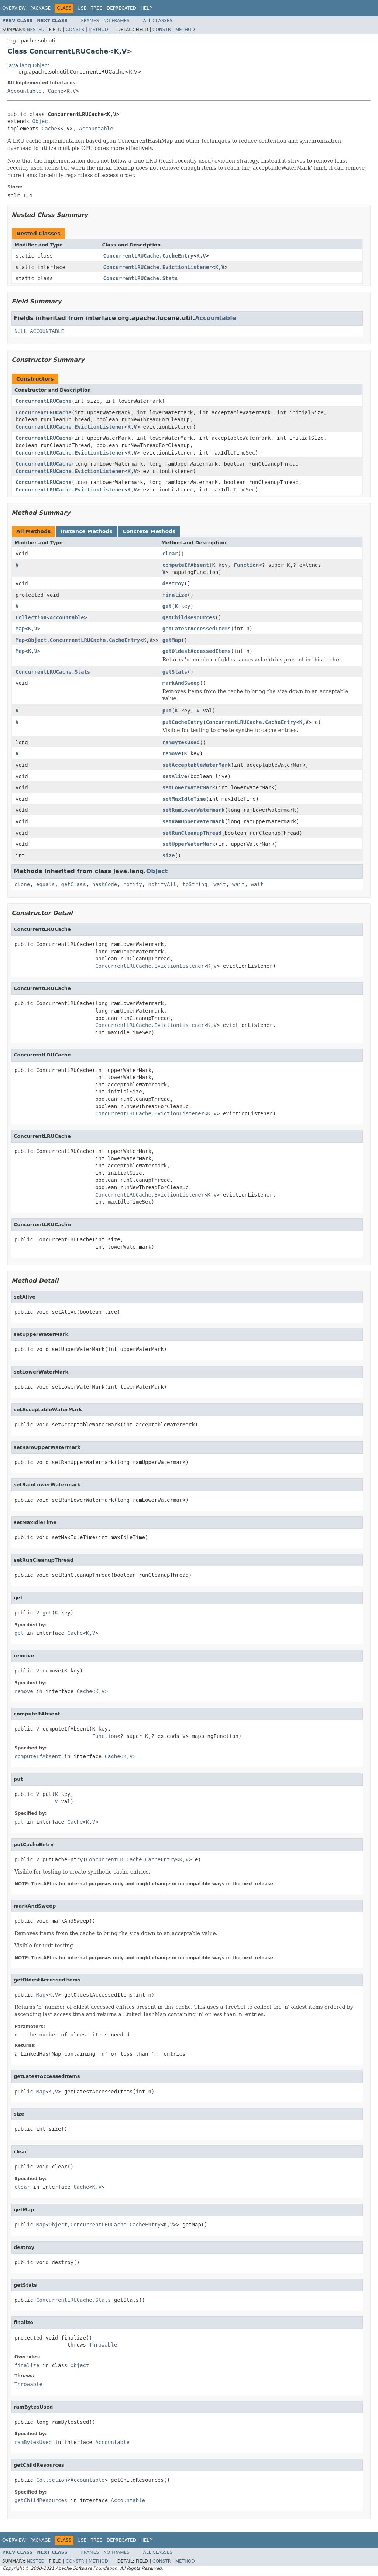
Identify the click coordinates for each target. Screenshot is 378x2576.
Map (20, 629)
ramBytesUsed (181, 742)
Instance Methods (86, 531)
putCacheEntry (182, 722)
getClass (73, 884)
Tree (96, 8)
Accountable (24, 91)
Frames (90, 20)
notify (132, 884)
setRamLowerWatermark (193, 810)
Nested (35, 29)
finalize (174, 595)
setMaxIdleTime (184, 799)
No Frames (116, 20)
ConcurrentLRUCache (44, 401)
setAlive (174, 776)
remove (171, 753)
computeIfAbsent (185, 565)
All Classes (157, 20)
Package (40, 8)
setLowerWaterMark (188, 787)
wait (220, 884)
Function (246, 565)
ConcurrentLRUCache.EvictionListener (157, 267)
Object (41, 121)
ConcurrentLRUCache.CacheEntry (148, 256)
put (167, 711)
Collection (31, 617)
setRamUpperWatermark (193, 821)
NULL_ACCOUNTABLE (39, 331)
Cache (55, 91)
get (167, 606)
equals (45, 884)
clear (170, 554)
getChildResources (188, 617)
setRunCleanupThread (191, 833)
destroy (173, 583)
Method (98, 29)
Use (82, 8)
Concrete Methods (149, 531)
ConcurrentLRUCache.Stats (140, 278)
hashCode (104, 884)
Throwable (103, 2345)
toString (194, 884)
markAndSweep (181, 683)
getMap (171, 640)
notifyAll (162, 884)
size (168, 855)
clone (22, 884)
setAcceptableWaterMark (196, 765)
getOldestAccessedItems (196, 651)
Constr (75, 29)
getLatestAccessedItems (196, 629)
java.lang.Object (28, 65)
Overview (14, 8)
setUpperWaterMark (188, 844)
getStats (174, 672)
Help (146, 8)
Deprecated (121, 8)
